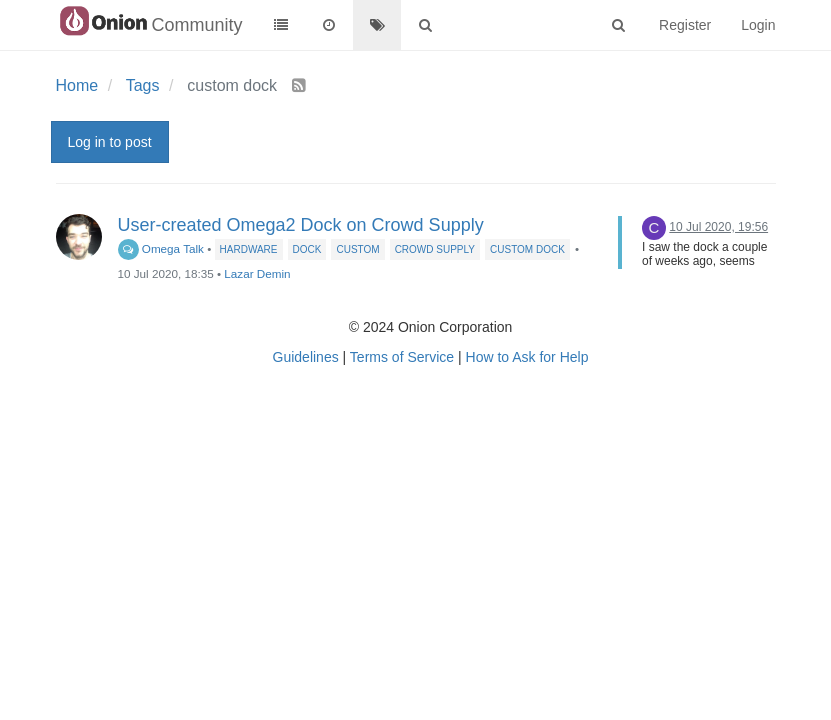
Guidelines (306, 357)
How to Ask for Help (527, 357)
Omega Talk (161, 248)
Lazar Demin (257, 273)
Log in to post (110, 142)
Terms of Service (402, 357)
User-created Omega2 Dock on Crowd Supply (301, 225)
